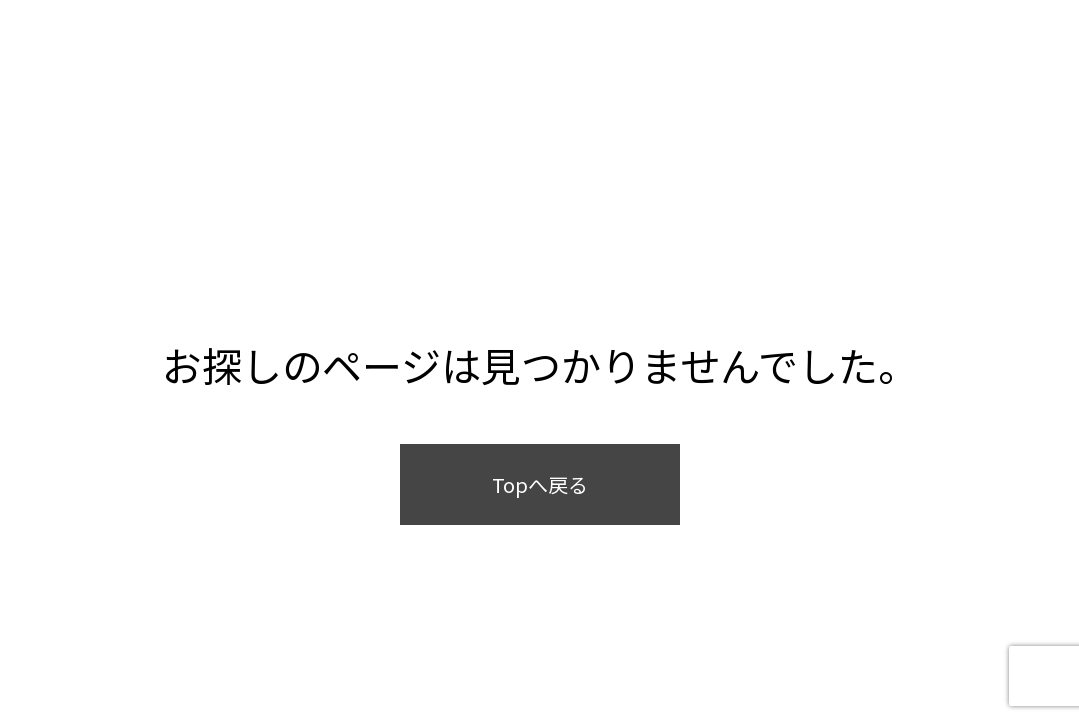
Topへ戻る (540, 484)
